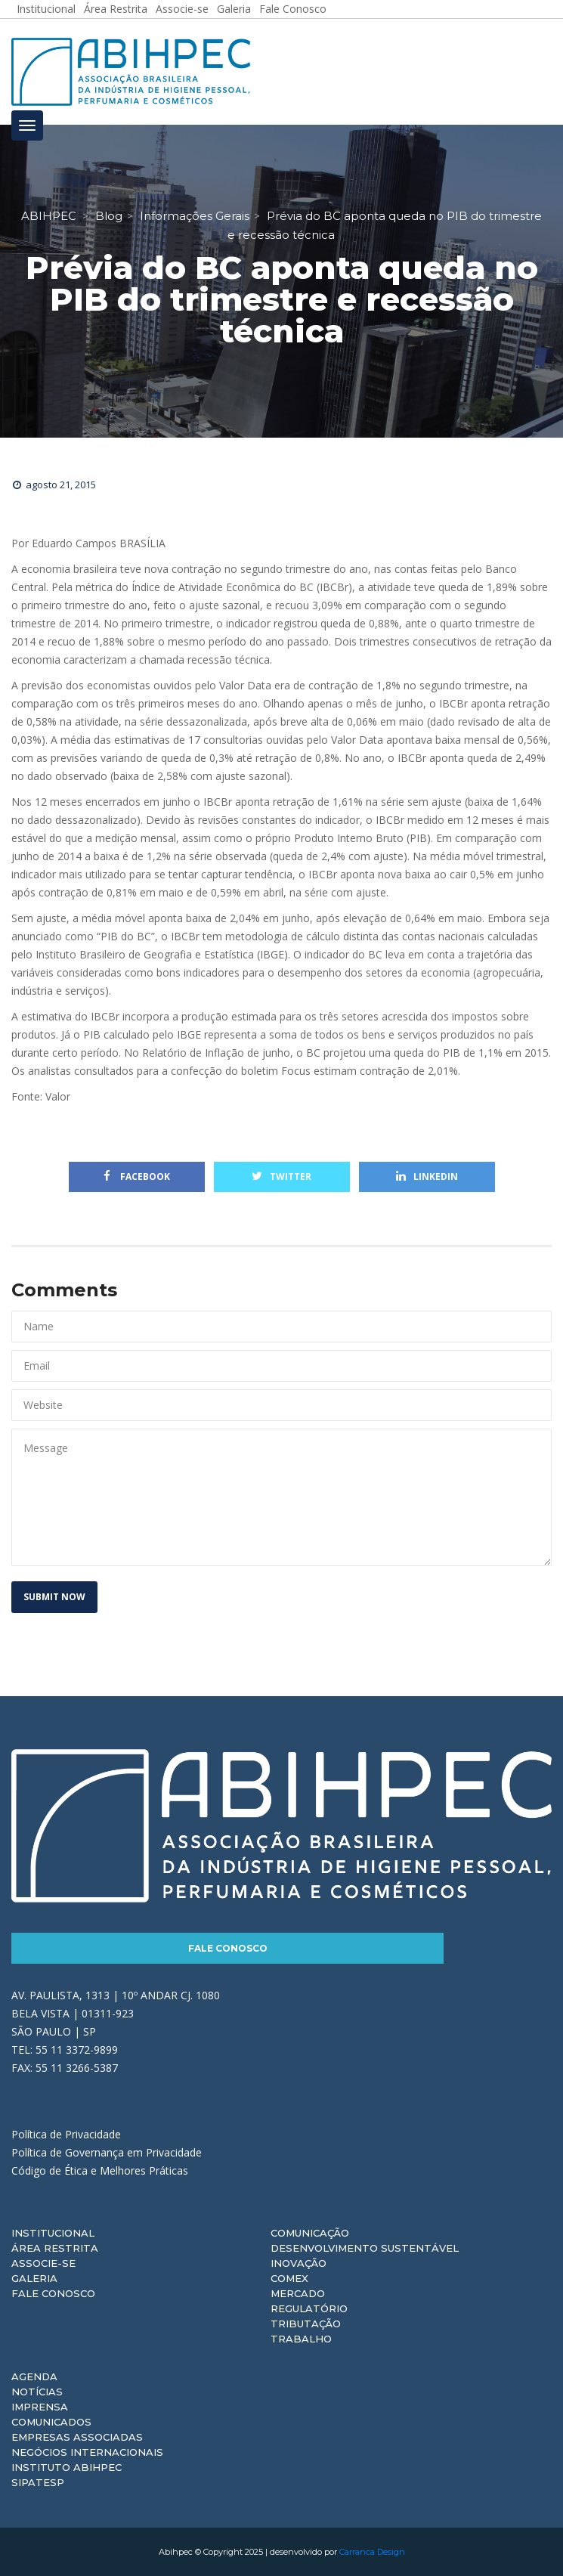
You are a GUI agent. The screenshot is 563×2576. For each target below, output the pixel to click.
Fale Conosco (228, 1948)
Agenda (34, 2376)
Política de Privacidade (66, 2134)
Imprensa (39, 2407)
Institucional (52, 2233)
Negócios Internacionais (87, 2452)
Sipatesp (37, 2482)
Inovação (298, 2263)
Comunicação (310, 2233)
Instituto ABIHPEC (66, 2467)
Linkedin (427, 1176)
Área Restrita (54, 2248)
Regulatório (309, 2308)
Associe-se (43, 2263)
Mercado (298, 2293)
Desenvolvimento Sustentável (365, 2248)
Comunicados (51, 2422)
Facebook (137, 1176)
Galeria (34, 2278)
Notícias (37, 2392)
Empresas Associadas (77, 2437)
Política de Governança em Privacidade (106, 2152)
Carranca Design (372, 2552)
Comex (289, 2278)
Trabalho (301, 2339)
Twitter (281, 1176)
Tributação (306, 2323)
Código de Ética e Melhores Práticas (99, 2170)
